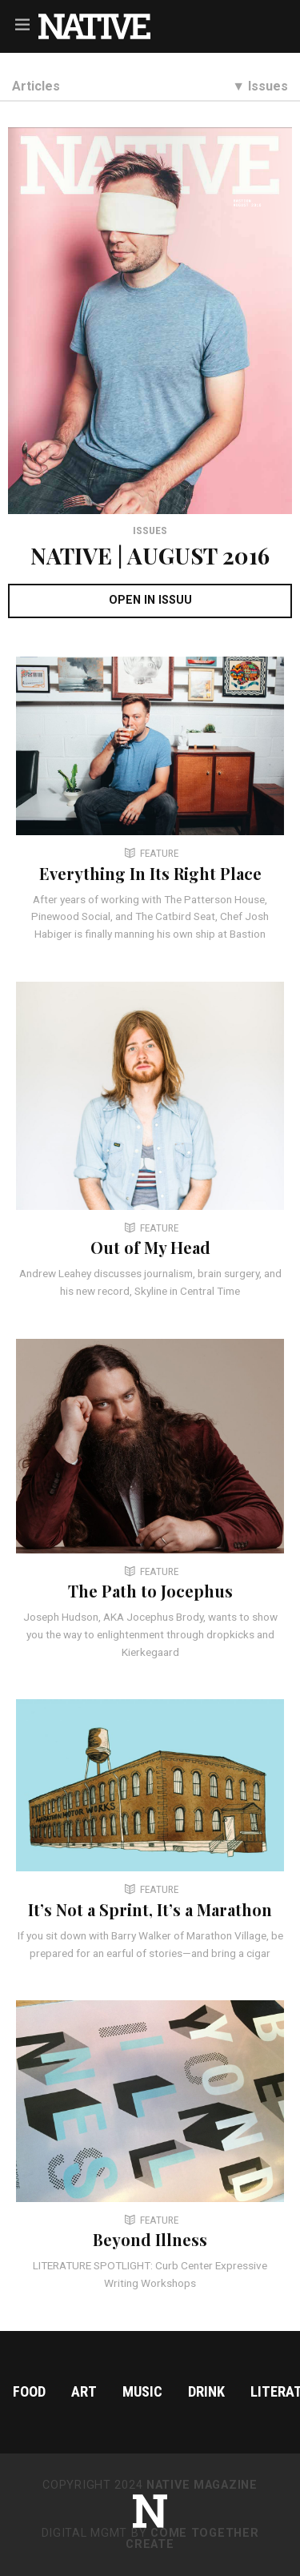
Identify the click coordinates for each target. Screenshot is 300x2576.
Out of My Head (150, 1247)
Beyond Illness (150, 2239)
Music (142, 2391)
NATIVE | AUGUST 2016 (150, 555)
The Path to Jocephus (150, 1590)
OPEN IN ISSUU (150, 600)
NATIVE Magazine (202, 2485)
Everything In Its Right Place (150, 873)
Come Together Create (192, 2538)
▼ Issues (260, 86)
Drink (206, 2391)
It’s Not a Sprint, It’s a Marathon (150, 1909)
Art (84, 2391)
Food (29, 2391)
